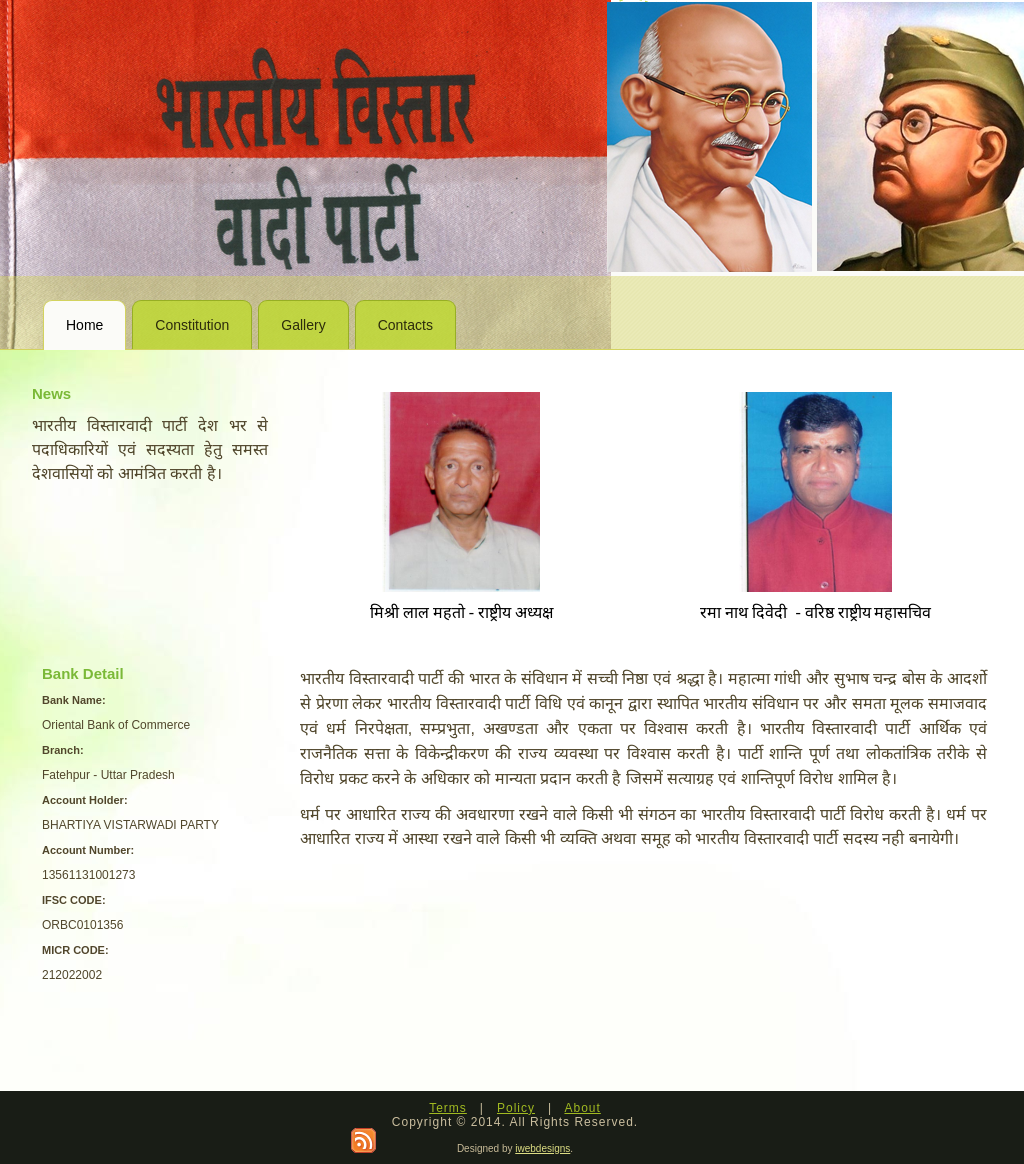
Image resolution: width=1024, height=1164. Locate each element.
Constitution (192, 325)
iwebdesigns (542, 1148)
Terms (448, 1108)
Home (84, 325)
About (582, 1108)
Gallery (303, 325)
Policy (516, 1108)
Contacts (405, 325)
